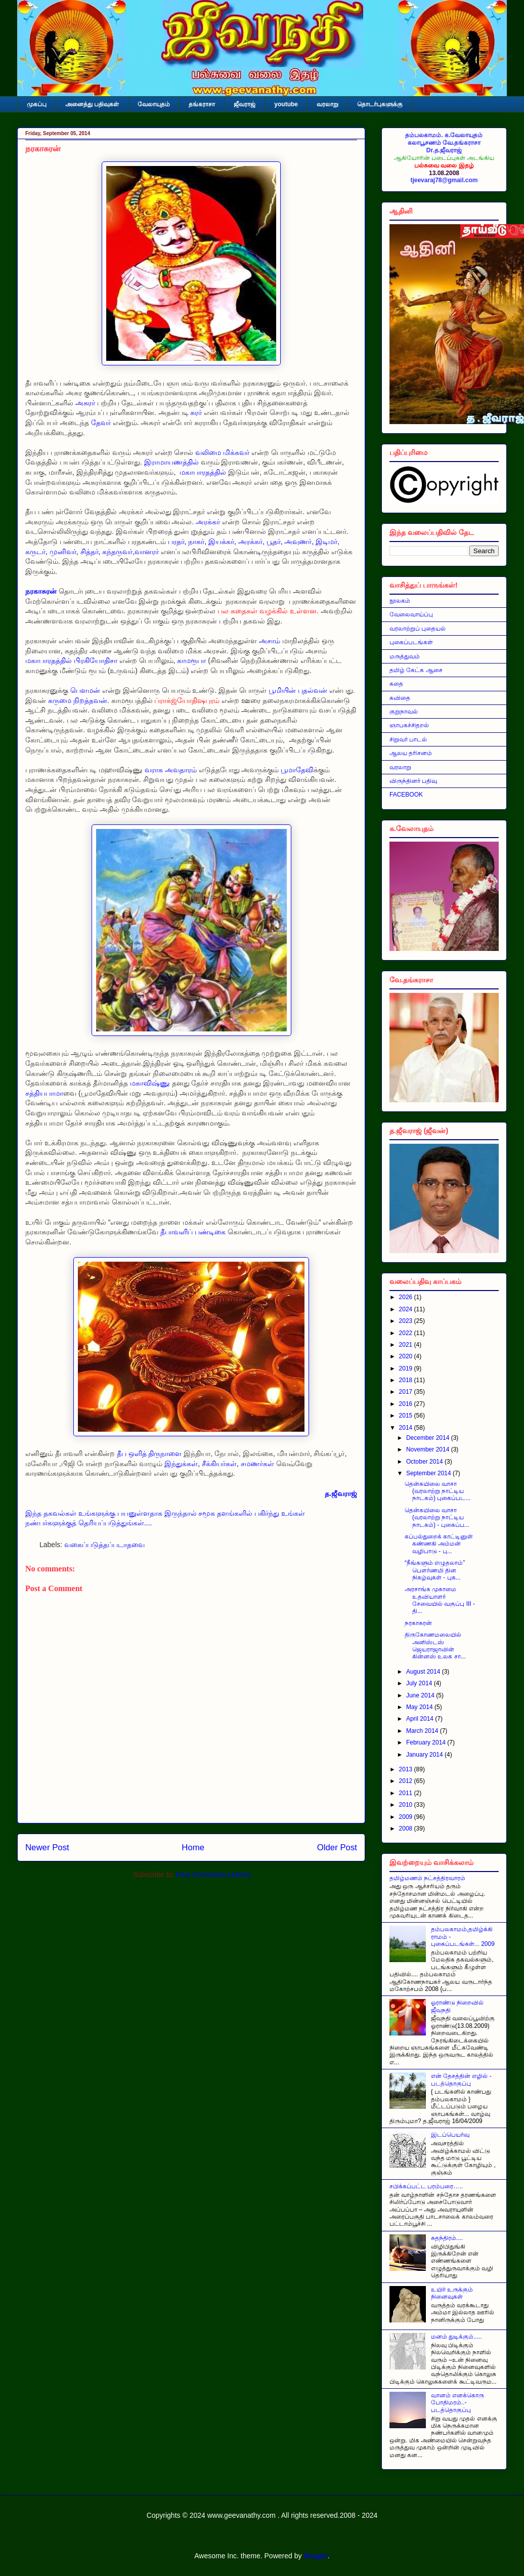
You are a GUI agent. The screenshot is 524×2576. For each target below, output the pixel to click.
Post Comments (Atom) (212, 1875)
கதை (396, 683)
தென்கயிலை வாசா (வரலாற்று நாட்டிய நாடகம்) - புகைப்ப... (437, 1517)
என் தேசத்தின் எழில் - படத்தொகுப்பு (461, 2079)
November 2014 (428, 1449)
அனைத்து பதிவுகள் (92, 104)
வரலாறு (327, 104)
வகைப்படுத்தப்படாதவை (104, 1545)
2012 (406, 1780)
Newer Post (47, 1847)
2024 (406, 1309)
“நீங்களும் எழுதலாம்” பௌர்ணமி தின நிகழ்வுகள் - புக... (435, 1570)
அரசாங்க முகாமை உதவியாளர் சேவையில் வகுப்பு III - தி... (440, 1600)
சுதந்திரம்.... (447, 2237)
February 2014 (426, 1742)
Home (193, 1847)
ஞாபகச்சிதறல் (409, 725)
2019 (406, 1368)
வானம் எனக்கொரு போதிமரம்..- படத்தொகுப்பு (457, 2403)
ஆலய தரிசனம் (410, 753)
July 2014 (420, 1683)
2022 (406, 1333)
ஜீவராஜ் (244, 104)
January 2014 (425, 1754)
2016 (406, 1403)
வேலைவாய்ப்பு (411, 614)
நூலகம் (399, 600)
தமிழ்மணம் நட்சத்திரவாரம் (427, 1878)
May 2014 (420, 1707)
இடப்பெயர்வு (450, 2134)
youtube (286, 104)
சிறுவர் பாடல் (408, 739)
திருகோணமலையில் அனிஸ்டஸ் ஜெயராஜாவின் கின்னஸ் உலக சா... (435, 1645)
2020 (406, 1356)
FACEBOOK (406, 794)
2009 (406, 1816)
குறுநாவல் (403, 711)
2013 (406, 1769)
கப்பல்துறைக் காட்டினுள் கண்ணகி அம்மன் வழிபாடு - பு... (439, 1544)
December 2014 (428, 1437)
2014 (406, 1427)
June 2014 (421, 1695)
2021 (406, 1344)
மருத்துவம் (404, 656)
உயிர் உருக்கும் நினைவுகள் (452, 2293)
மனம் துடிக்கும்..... (456, 2336)
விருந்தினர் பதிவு (413, 780)
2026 (406, 1297)
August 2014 (424, 1671)
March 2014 (423, 1730)
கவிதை (399, 697)
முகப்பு (37, 104)
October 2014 (425, 1461)
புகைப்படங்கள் (411, 642)
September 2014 (429, 1473)
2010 (406, 1804)
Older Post (337, 1847)
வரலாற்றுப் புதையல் (417, 628)
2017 (406, 1391)
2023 (406, 1320)
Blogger (315, 2556)
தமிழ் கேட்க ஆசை (416, 670)
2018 (406, 1380)
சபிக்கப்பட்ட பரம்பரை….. (426, 2186)
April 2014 (420, 1718)
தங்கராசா (202, 104)
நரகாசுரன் (418, 1623)
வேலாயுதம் (154, 104)
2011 (406, 1793)
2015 (406, 1415)
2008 (406, 1828)
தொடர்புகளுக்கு (380, 104)
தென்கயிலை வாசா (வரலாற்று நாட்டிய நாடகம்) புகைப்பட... (437, 1491)
